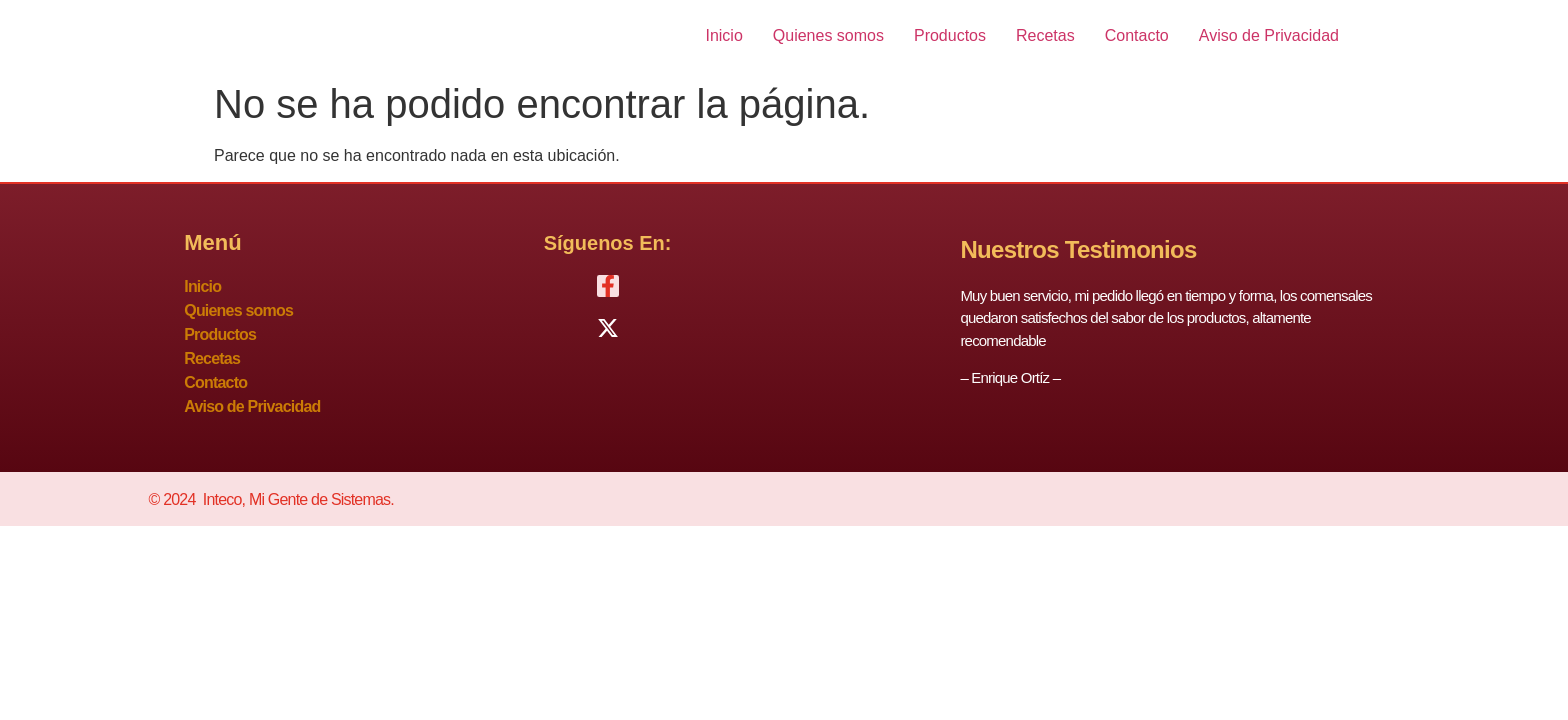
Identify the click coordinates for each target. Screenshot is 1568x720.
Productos (950, 35)
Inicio (723, 35)
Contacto (1137, 35)
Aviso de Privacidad (1269, 35)
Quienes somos (828, 35)
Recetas (1045, 35)
